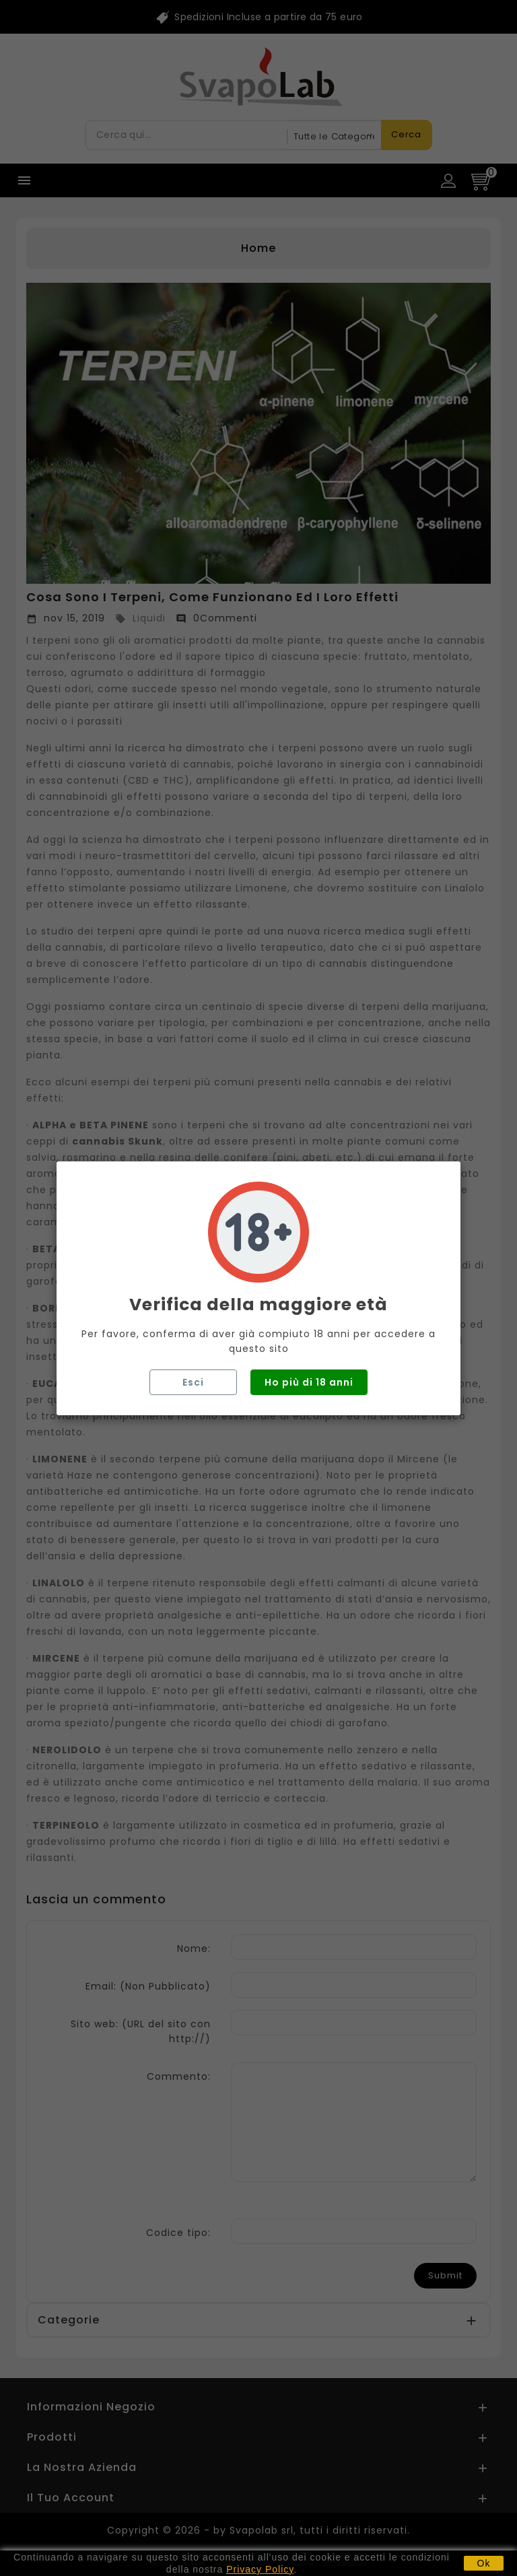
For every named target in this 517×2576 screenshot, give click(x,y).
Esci (193, 1382)
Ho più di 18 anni (309, 1382)
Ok (484, 2563)
